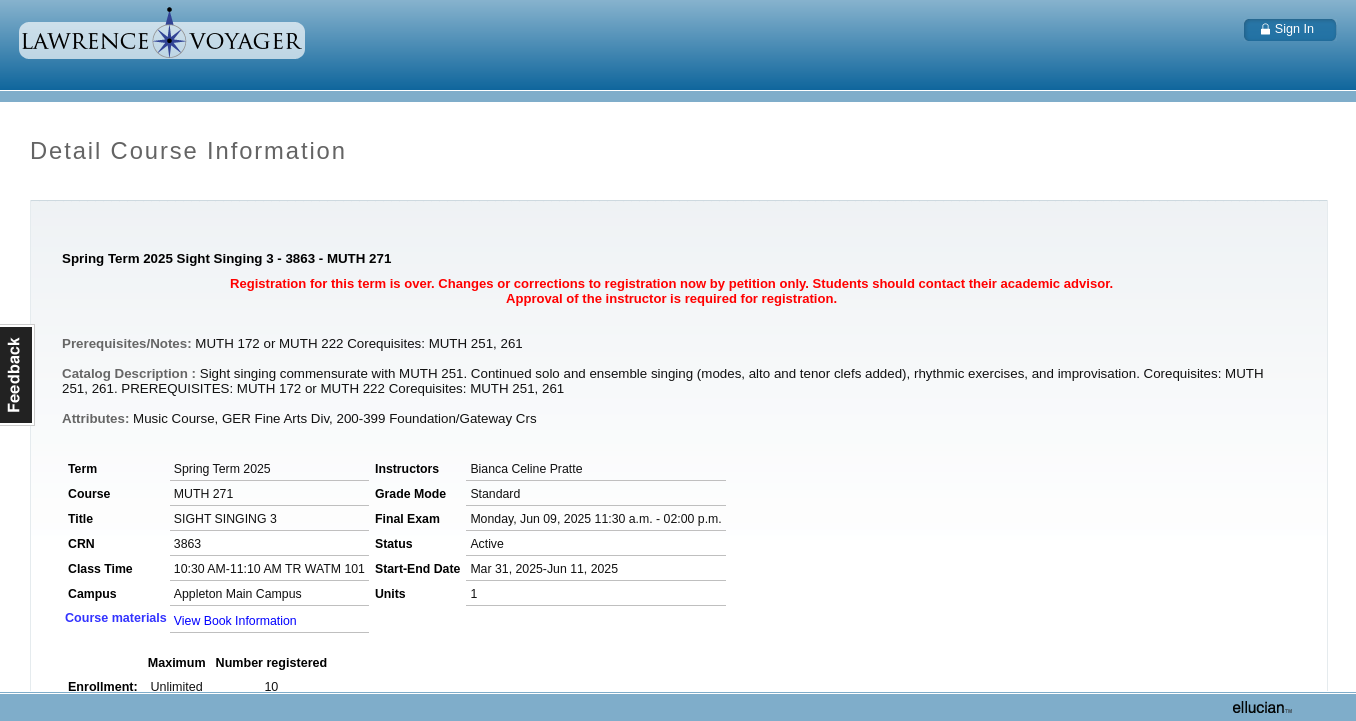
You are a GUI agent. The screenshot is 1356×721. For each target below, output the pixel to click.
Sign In (1294, 29)
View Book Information (235, 621)
